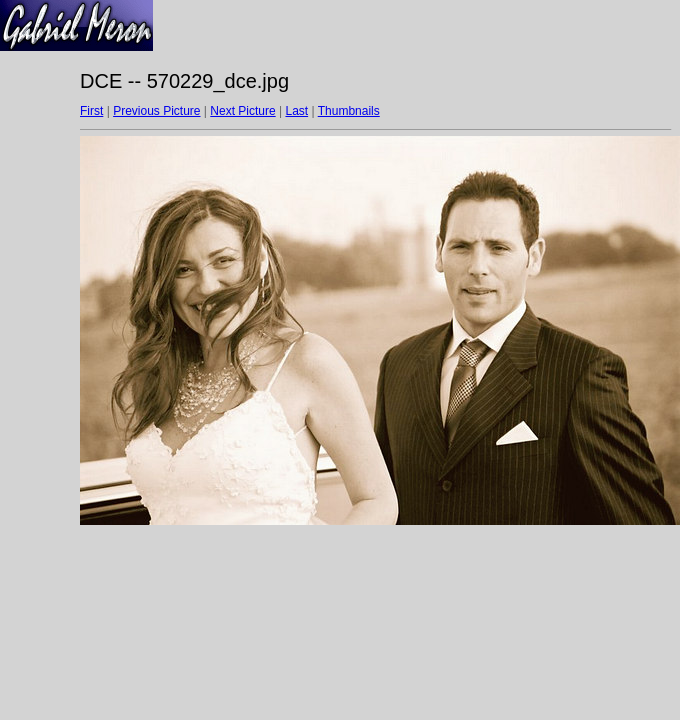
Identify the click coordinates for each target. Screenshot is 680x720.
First (91, 111)
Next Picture (242, 111)
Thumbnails (349, 111)
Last (296, 111)
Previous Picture (156, 111)
